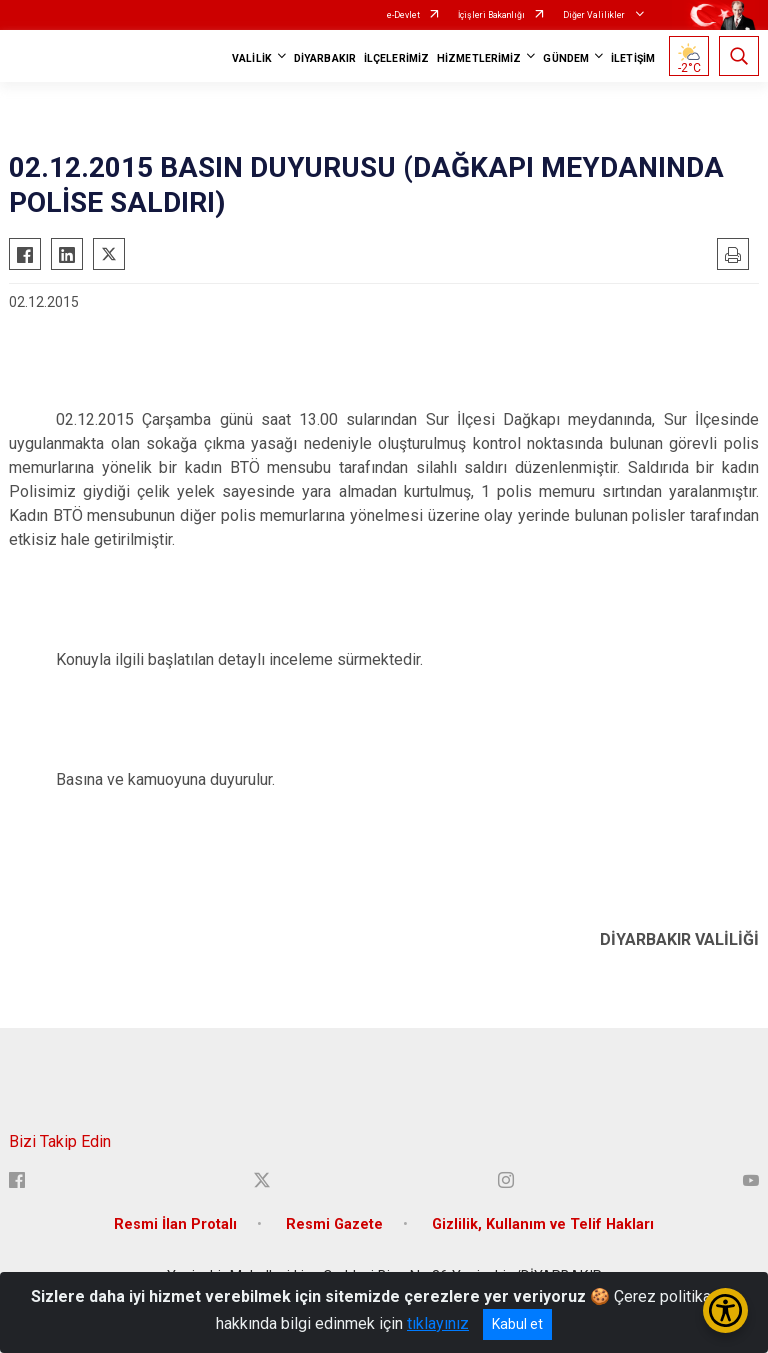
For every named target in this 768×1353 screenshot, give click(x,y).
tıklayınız (438, 1323)
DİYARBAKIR (325, 58)
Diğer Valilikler (595, 15)
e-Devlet (403, 15)
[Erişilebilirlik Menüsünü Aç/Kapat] (725, 1310)
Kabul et (517, 1324)
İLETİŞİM (633, 58)
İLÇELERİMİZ (396, 58)
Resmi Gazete (334, 1224)
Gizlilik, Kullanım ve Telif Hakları (543, 1224)
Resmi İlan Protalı (175, 1224)
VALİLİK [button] (252, 58)
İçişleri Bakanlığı (491, 15)
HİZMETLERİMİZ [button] (479, 58)
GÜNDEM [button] (566, 58)
